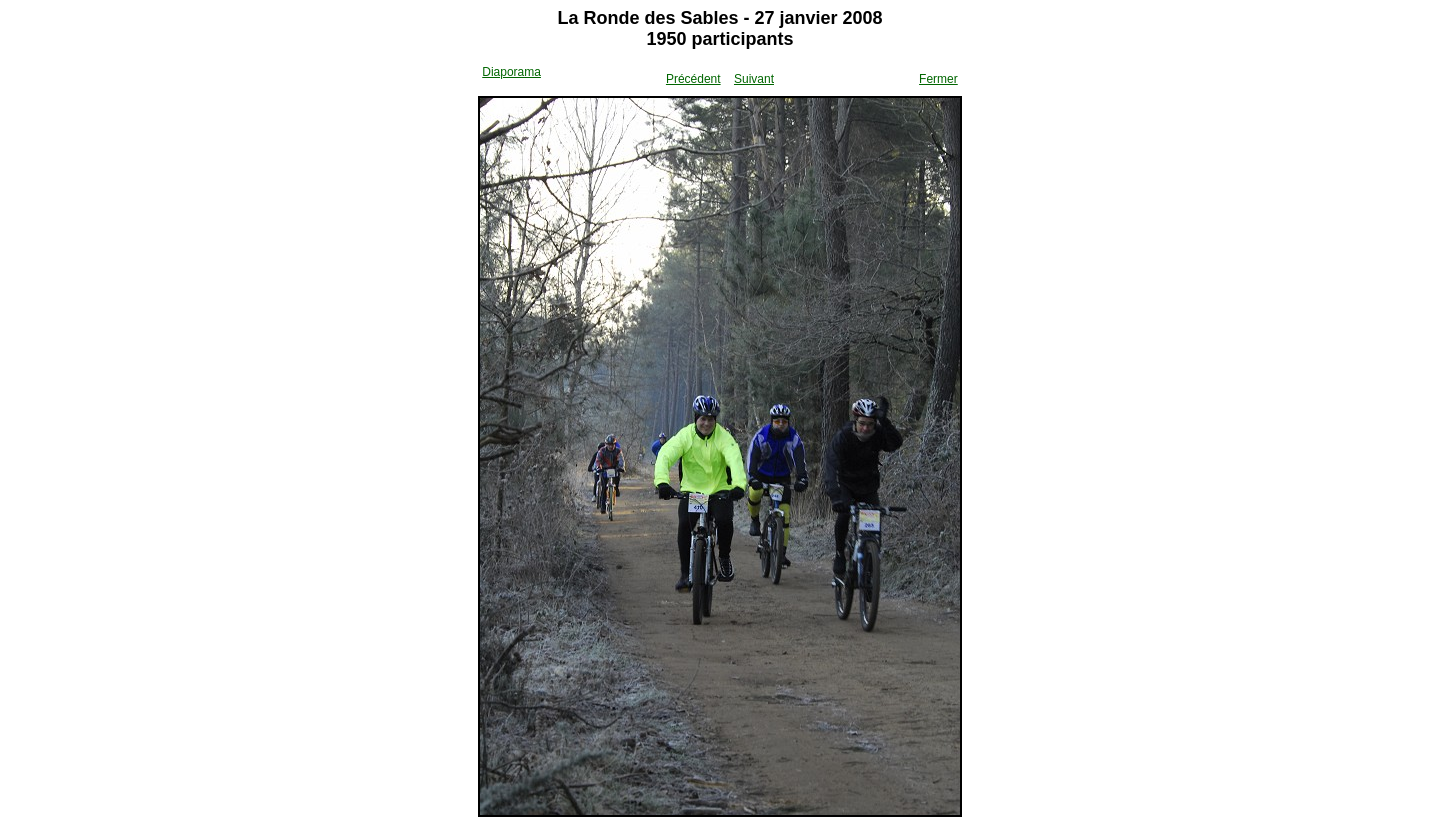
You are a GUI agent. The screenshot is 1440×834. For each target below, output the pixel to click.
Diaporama (511, 72)
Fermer (938, 79)
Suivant (754, 79)
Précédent (693, 79)
